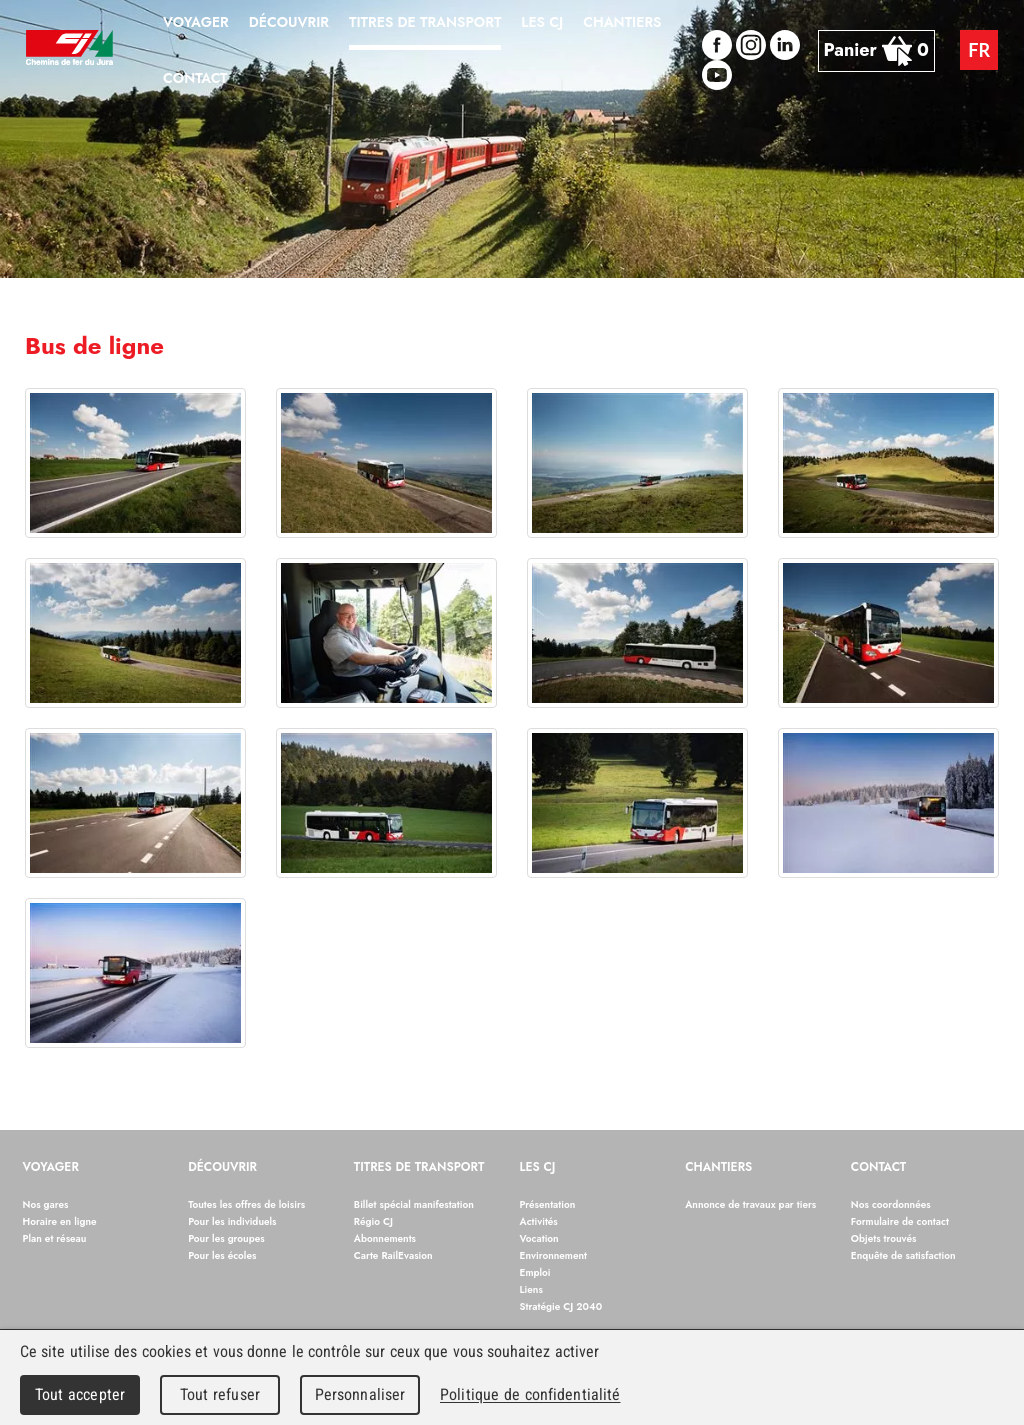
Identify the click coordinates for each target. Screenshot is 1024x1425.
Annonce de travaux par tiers (750, 1204)
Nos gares (46, 1204)
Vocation (539, 1238)
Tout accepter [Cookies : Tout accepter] (80, 1394)
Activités (539, 1221)
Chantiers (718, 1168)
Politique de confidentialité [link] (530, 1394)
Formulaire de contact (900, 1221)
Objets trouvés (884, 1238)
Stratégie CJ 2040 (561, 1306)
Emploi (535, 1272)
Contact (878, 1168)
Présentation (548, 1204)
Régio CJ (373, 1221)
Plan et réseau (55, 1238)
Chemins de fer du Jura (69, 50)
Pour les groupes (226, 1238)
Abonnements (385, 1238)
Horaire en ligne (60, 1221)
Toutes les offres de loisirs (246, 1204)
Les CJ (538, 1168)
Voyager (51, 1168)
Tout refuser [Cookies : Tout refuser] (220, 1394)
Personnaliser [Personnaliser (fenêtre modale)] (360, 1394)
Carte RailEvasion (393, 1255)
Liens (531, 1289)
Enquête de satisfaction (903, 1255)
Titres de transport (419, 1168)
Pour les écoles (222, 1255)
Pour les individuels (232, 1221)
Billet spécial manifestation (414, 1204)
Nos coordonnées (891, 1204)
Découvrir (222, 1168)
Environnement (554, 1255)
